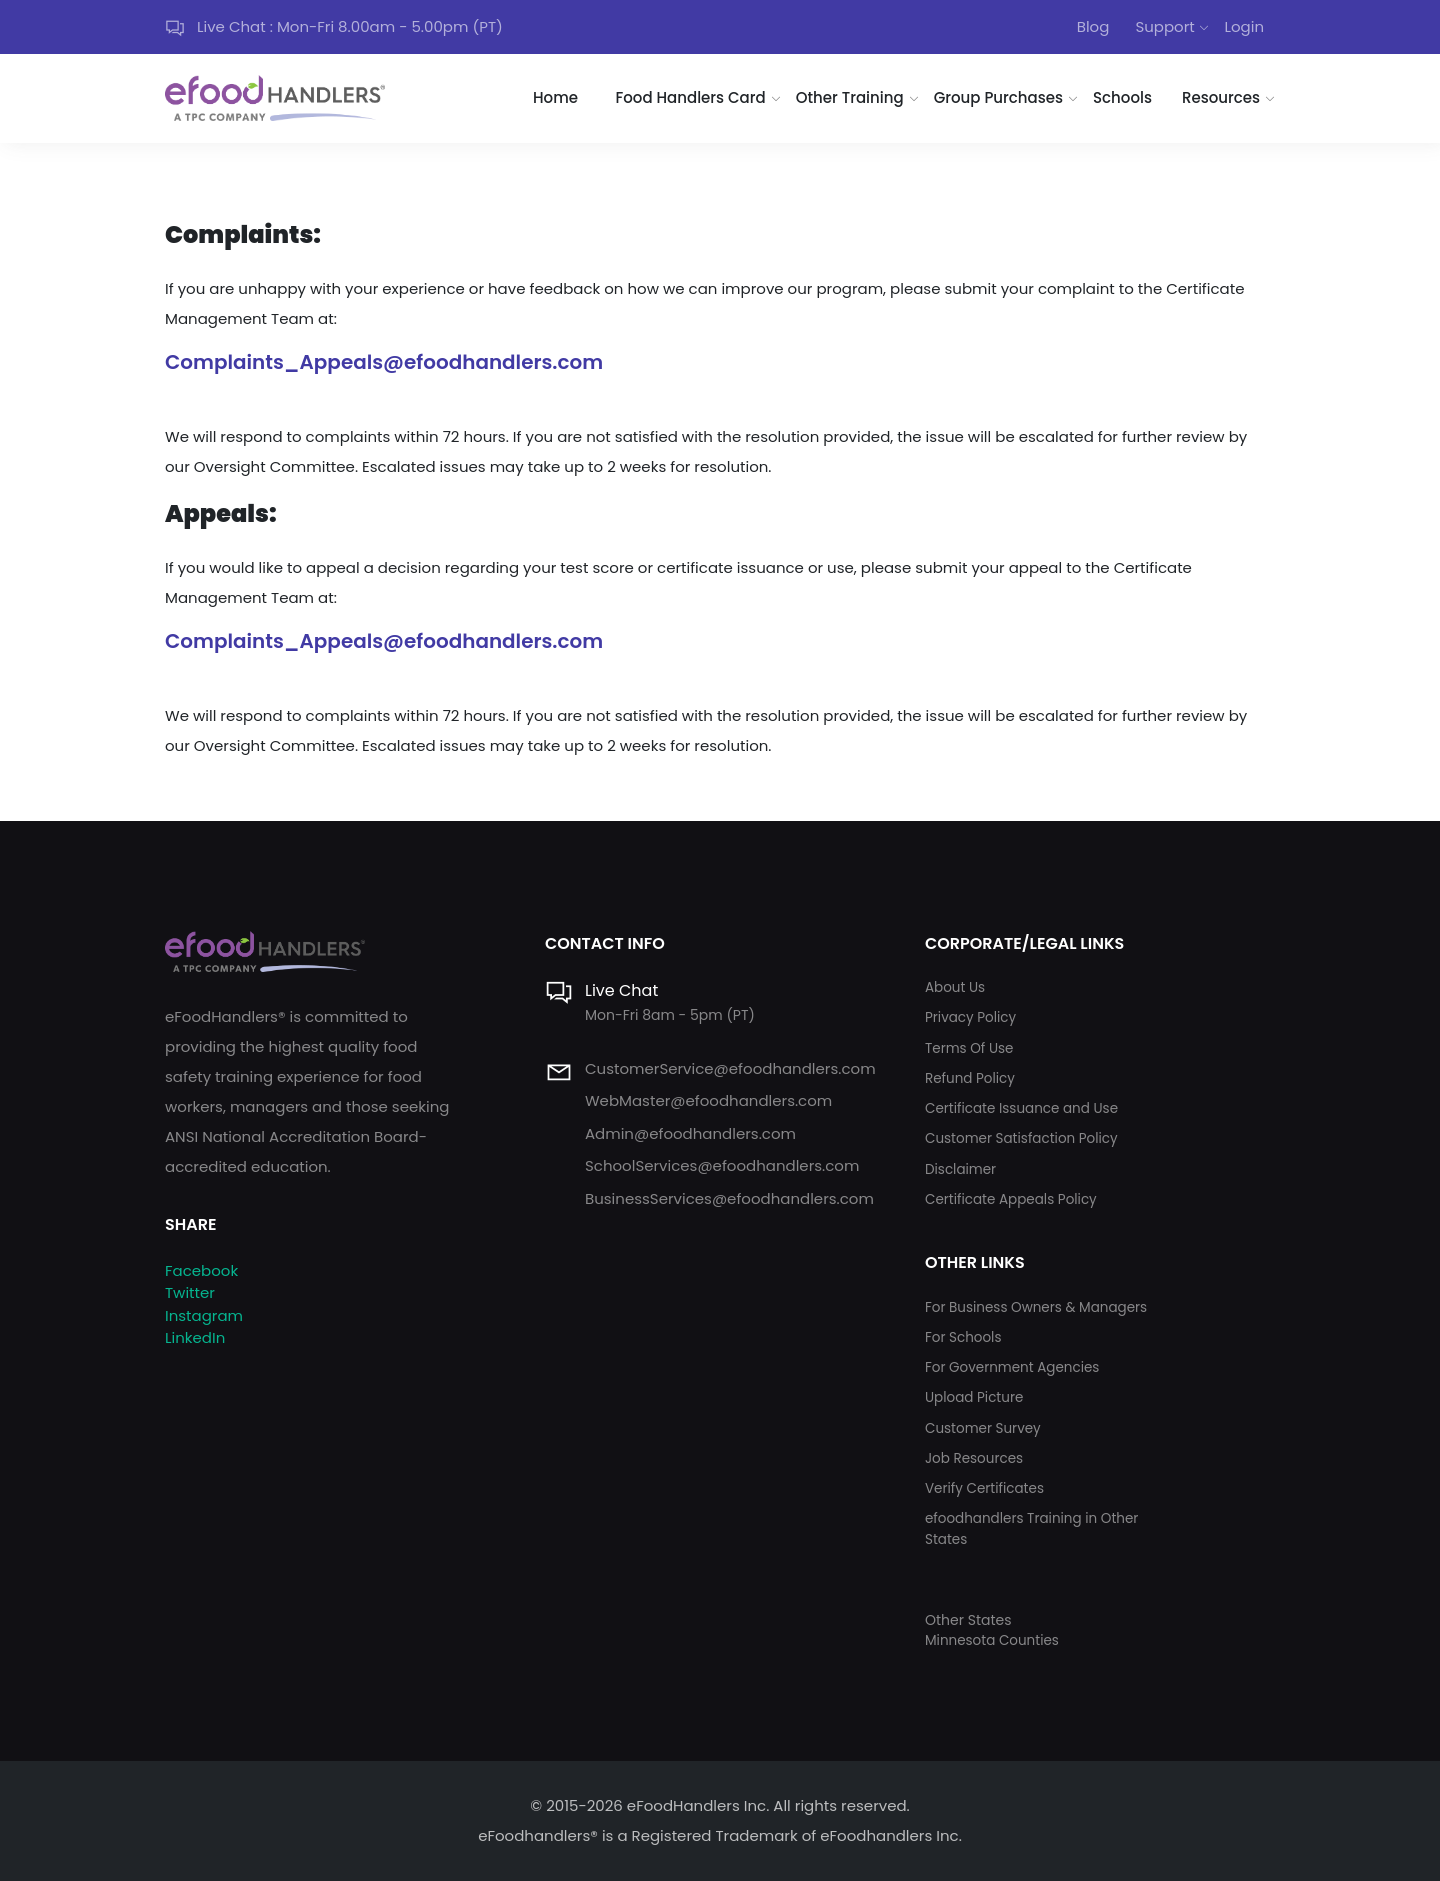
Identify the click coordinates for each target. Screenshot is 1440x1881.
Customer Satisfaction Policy (1021, 1138)
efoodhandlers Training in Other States (1031, 1528)
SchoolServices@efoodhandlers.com (722, 1165)
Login (1244, 26)
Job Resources (974, 1458)
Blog (1093, 26)
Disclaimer (960, 1169)
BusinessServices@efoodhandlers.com (729, 1198)
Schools (1122, 97)
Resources (1221, 97)
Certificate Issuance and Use (1021, 1108)
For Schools (963, 1337)
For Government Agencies (1012, 1367)
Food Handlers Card (691, 97)
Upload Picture (974, 1397)
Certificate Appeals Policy (1011, 1199)
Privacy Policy (970, 1017)
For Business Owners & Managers (1036, 1307)
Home (555, 97)
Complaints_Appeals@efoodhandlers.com (384, 362)
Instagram (204, 1315)
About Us (955, 987)
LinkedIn (195, 1337)
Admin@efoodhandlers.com (690, 1133)
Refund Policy (970, 1078)
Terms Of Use (969, 1048)
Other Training (850, 97)
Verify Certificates (984, 1488)
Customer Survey (983, 1428)
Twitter (190, 1292)
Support (1164, 26)
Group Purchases (998, 97)
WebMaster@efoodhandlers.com (708, 1100)
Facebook (201, 1270)
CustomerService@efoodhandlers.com (730, 1068)
